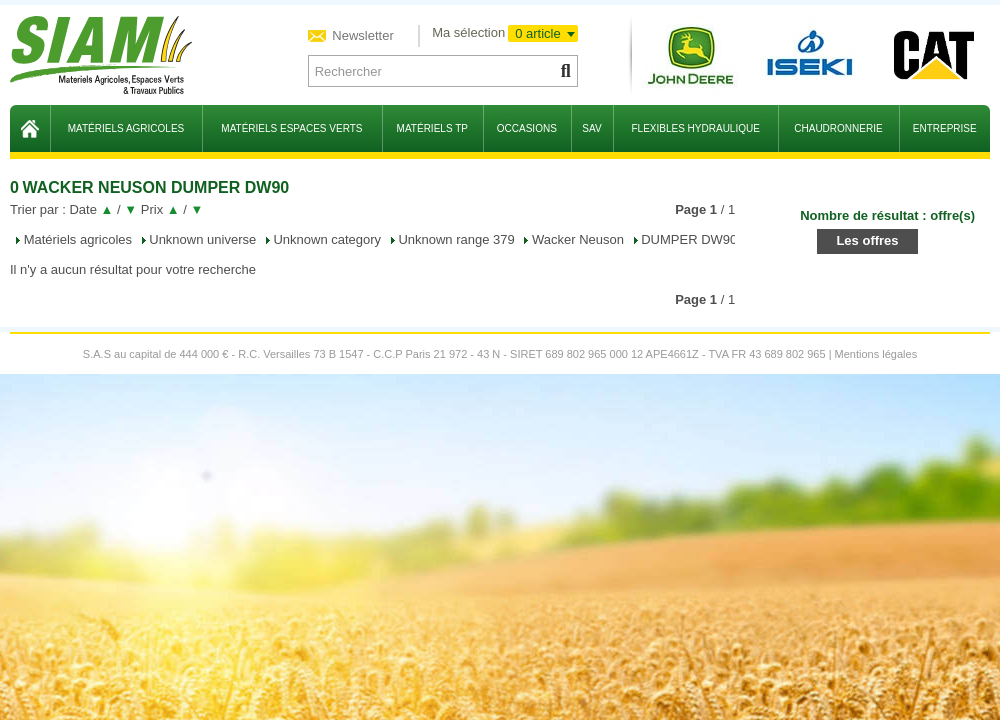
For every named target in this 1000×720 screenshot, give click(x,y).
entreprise (945, 128)
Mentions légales (876, 354)
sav (591, 128)
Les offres (867, 240)
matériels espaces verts (291, 128)
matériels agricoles (126, 128)
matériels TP (432, 128)
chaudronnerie (838, 128)
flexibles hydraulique (695, 128)
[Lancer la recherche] (564, 71)
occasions (527, 128)
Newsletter (361, 35)
